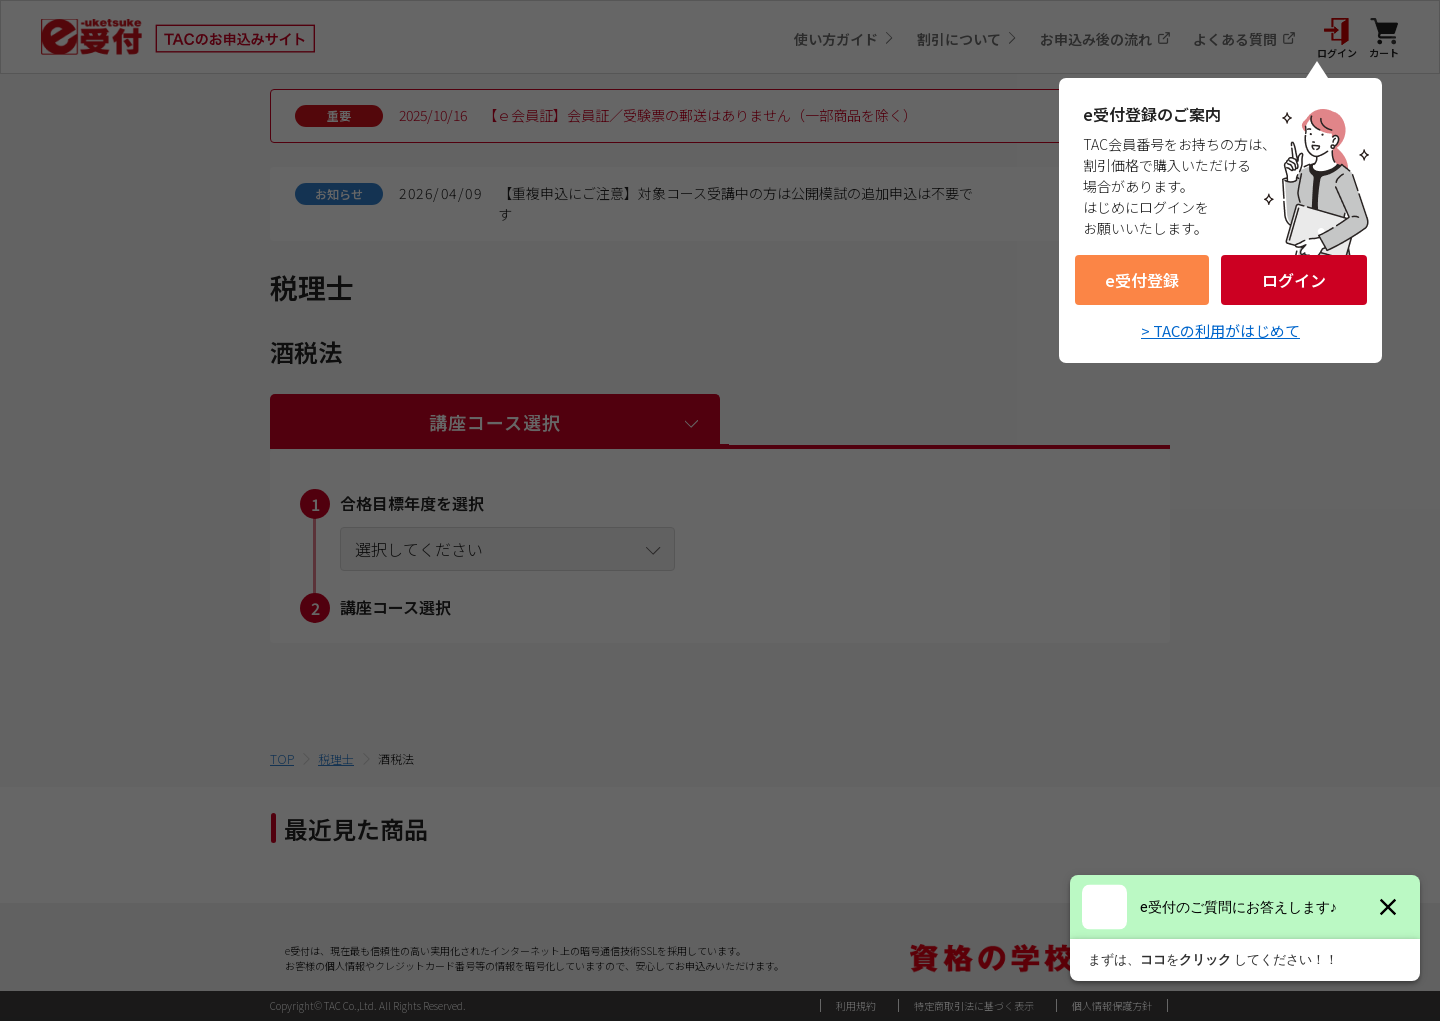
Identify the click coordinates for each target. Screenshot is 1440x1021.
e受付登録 (1142, 280)
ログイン (1294, 280)
